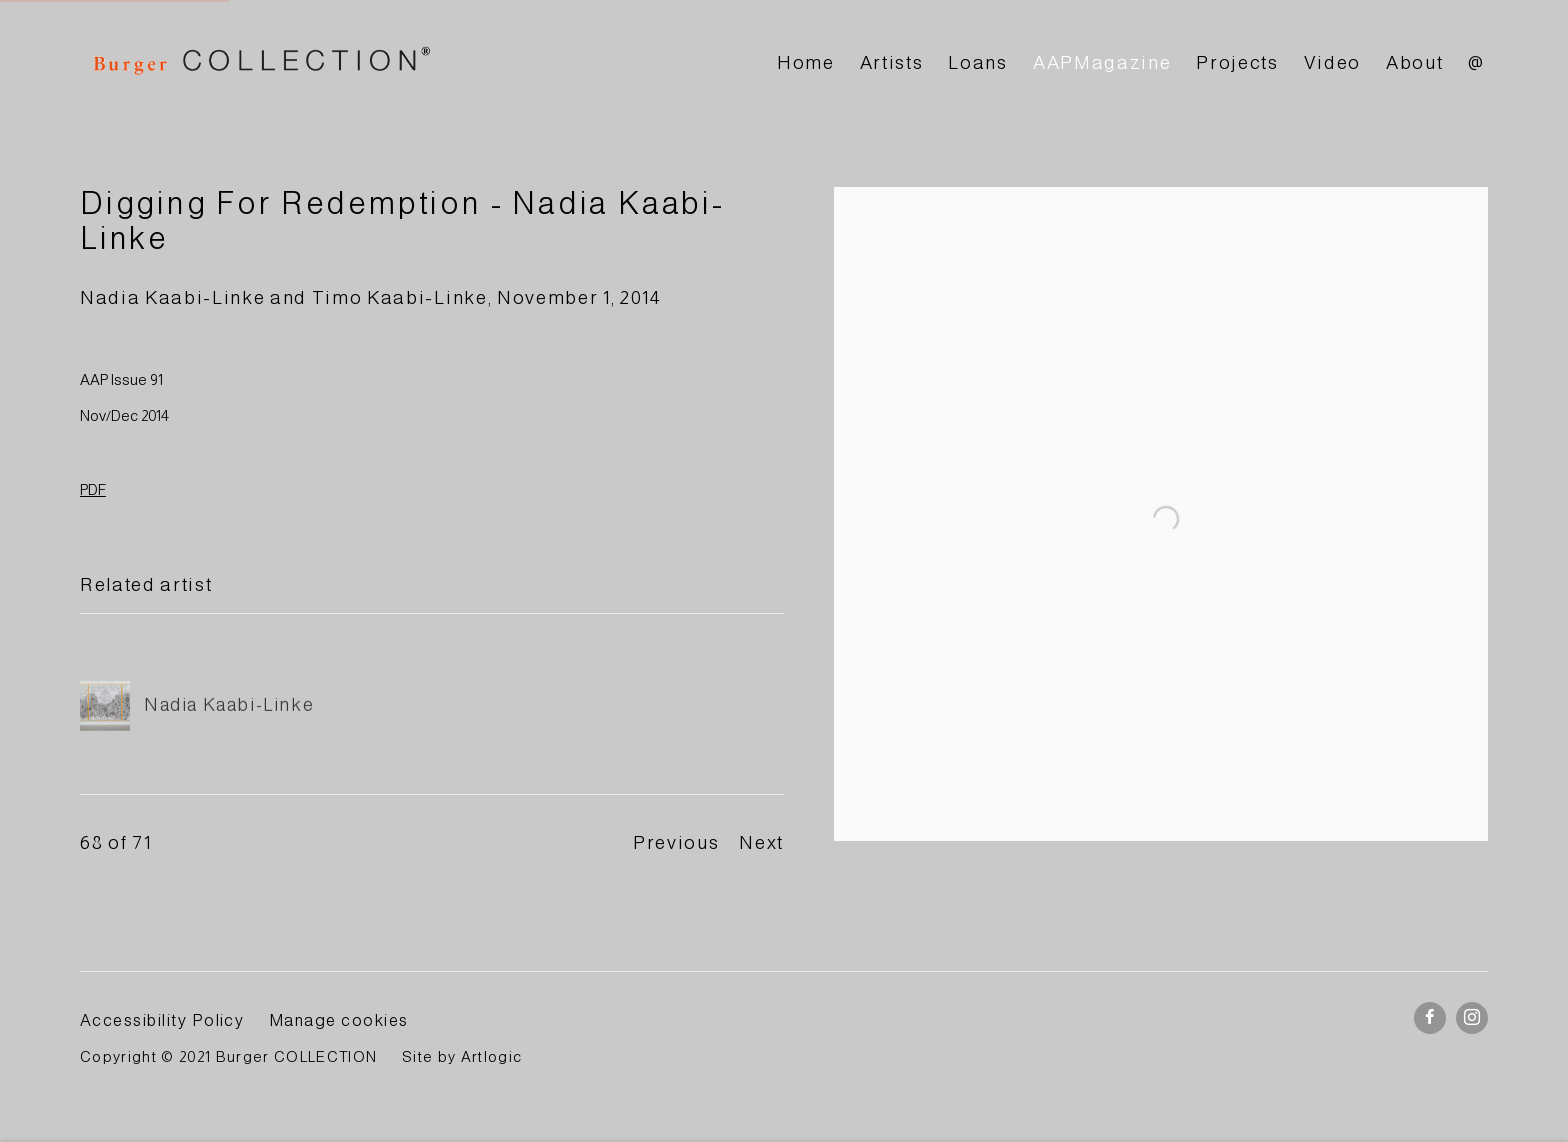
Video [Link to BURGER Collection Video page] (1332, 62)
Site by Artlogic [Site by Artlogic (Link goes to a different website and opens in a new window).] (462, 1057)
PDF (93, 490)
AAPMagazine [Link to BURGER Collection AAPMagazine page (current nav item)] (1102, 62)
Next (761, 842)
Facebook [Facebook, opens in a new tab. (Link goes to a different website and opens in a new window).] (1430, 1018)
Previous (676, 842)
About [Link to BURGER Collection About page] (1414, 62)
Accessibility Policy (162, 1020)
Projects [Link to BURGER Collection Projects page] (1237, 62)
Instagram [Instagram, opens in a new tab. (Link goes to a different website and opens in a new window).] (1472, 1018)
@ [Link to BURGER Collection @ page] (1476, 62)
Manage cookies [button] (339, 1020)
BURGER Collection (260, 63)
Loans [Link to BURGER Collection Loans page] (977, 62)
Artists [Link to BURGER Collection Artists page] (892, 62)
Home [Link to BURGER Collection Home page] (806, 62)
